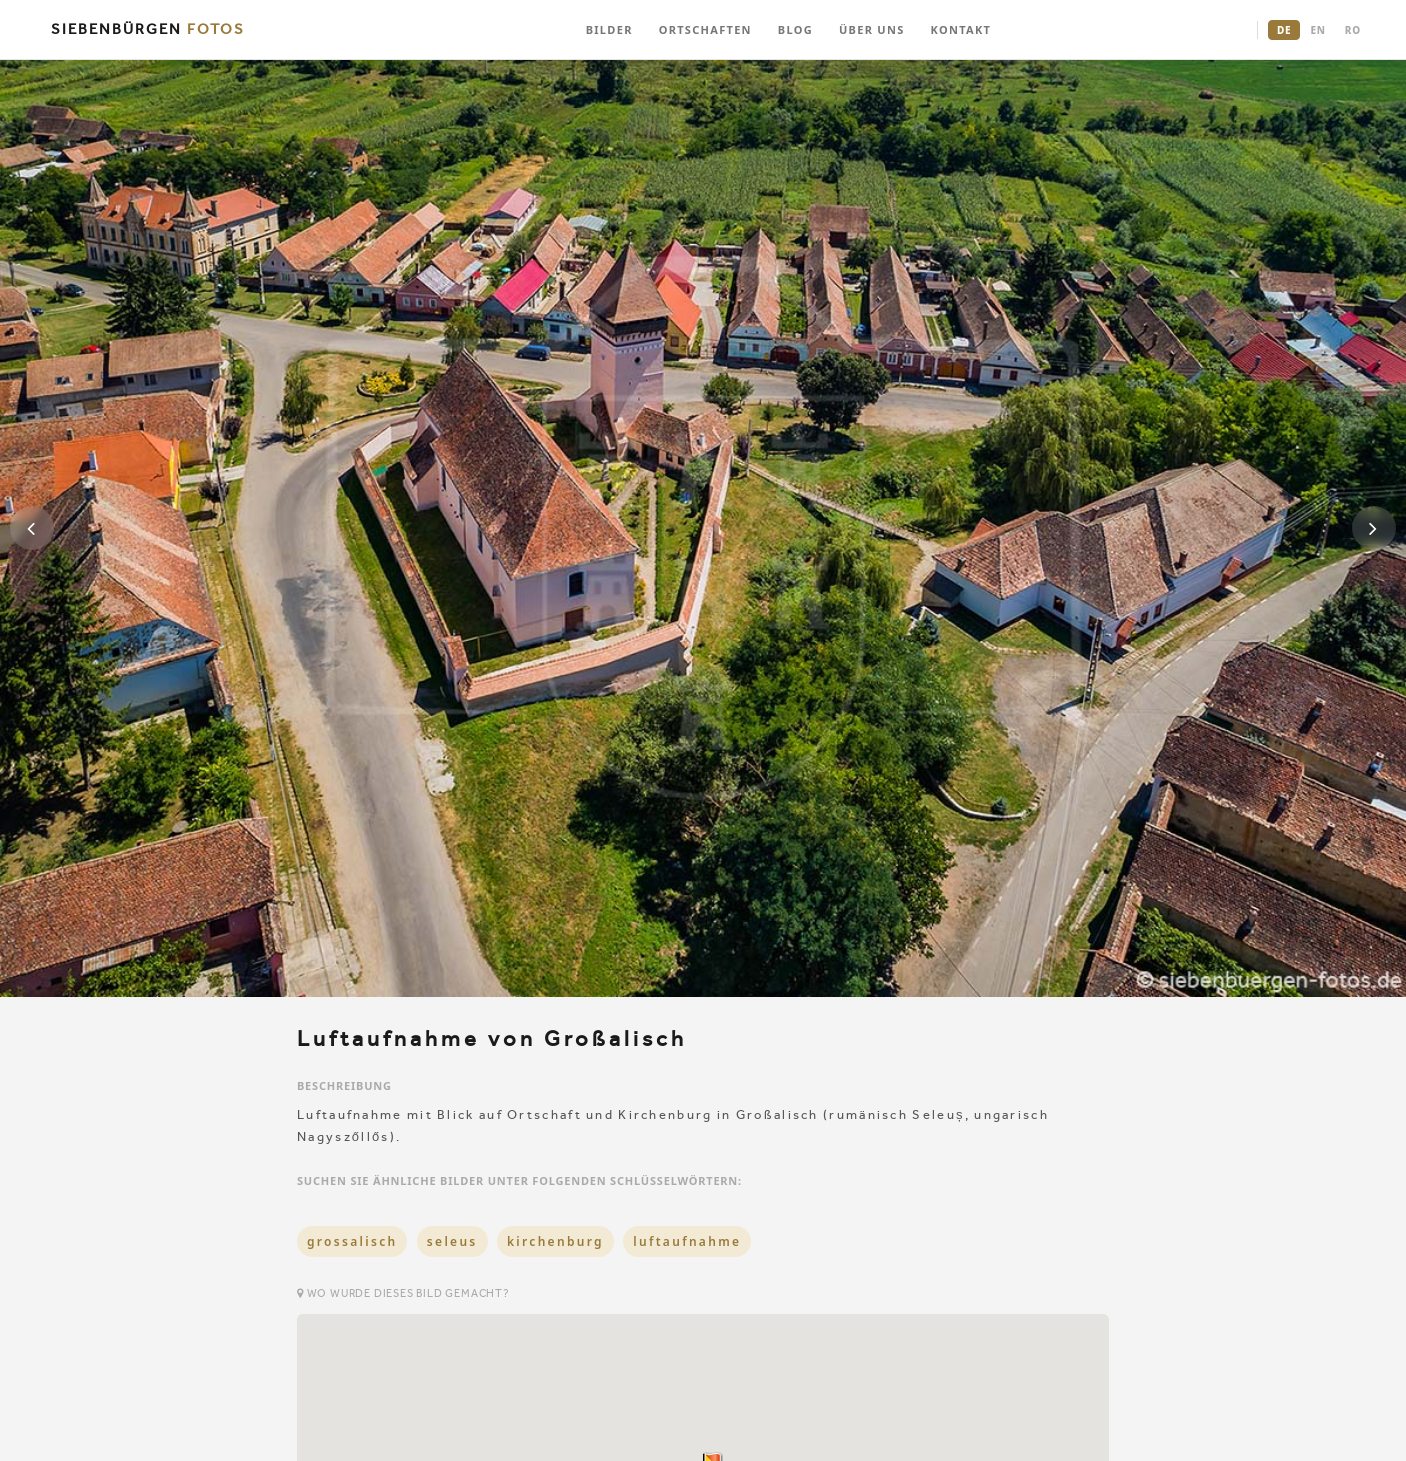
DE (1284, 30)
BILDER (609, 29)
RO (1353, 30)
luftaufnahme (687, 1241)
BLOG (795, 29)
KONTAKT (961, 29)
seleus (452, 1241)
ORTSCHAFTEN (705, 29)
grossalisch (352, 1241)
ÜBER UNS (872, 29)
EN (1317, 30)
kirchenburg (555, 1241)
